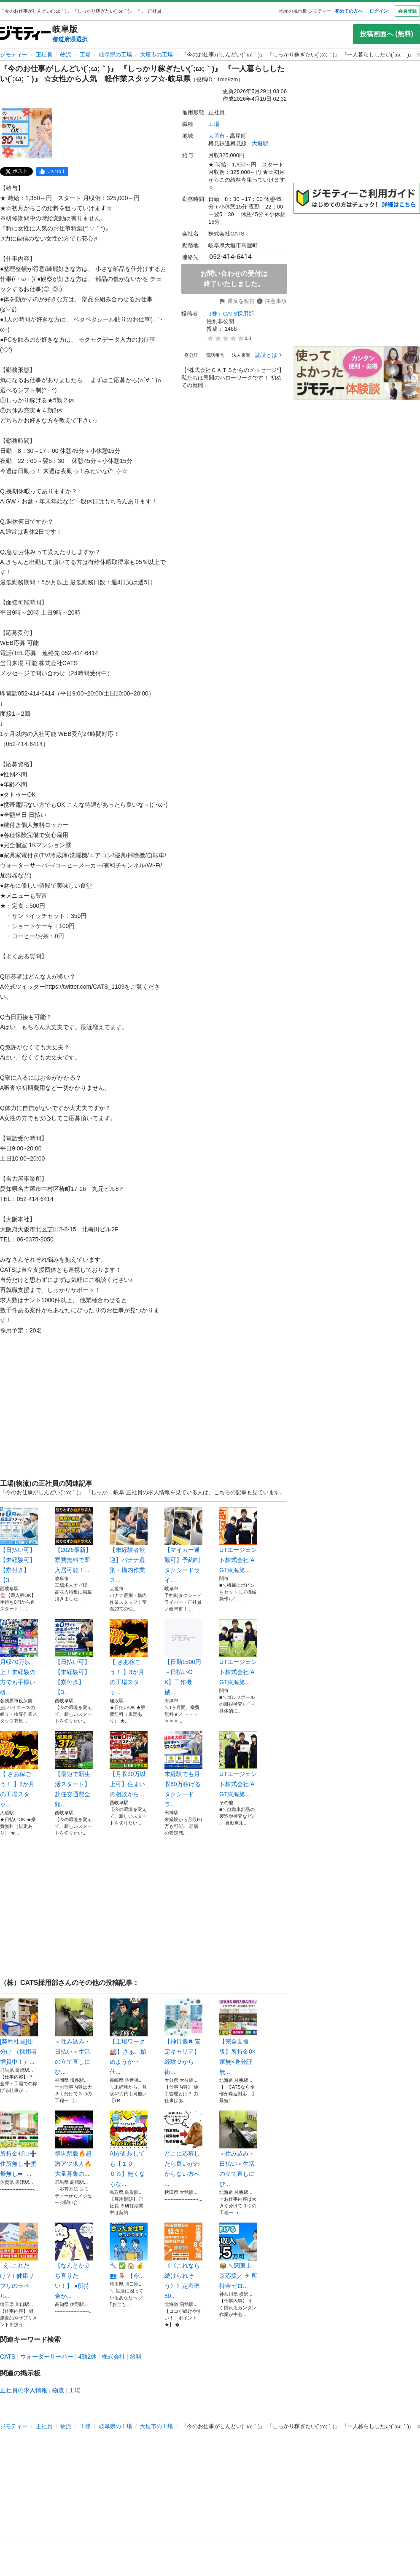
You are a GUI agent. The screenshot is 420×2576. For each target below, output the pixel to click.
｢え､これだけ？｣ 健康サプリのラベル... (19, 2261)
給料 (136, 2356)
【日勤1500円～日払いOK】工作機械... (183, 1657)
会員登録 (407, 10)
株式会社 (113, 2356)
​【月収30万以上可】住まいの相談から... (129, 1764)
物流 (65, 54)
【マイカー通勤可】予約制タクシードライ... (183, 1545)
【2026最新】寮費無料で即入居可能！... (74, 1540)
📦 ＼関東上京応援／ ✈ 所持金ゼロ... (238, 2256)
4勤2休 (87, 2356)
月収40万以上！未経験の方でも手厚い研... (19, 1657)
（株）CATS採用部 (230, 313)
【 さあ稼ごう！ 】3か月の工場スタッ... (129, 1657)
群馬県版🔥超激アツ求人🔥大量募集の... (74, 2144)
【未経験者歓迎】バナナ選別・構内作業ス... (129, 1545)
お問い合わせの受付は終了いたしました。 (234, 278)
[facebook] (52, 171)
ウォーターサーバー (46, 2356)
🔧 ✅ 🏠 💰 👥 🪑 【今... (129, 2251)
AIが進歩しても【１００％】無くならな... (129, 2149)
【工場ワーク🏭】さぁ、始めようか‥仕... (129, 2036)
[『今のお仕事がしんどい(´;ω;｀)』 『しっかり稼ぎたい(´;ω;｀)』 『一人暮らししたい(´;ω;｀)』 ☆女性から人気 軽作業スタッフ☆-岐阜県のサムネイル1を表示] (27, 133)
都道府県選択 (70, 39)
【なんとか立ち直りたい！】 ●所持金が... (74, 2261)
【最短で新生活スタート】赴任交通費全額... (74, 1769)
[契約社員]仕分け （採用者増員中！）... (19, 2031)
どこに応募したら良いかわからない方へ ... (183, 2149)
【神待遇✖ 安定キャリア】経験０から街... (183, 2036)
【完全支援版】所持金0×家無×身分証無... (238, 2036)
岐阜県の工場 (115, 54)
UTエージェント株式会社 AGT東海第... (238, 1540)
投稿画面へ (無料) (386, 33)
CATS (7, 2356)
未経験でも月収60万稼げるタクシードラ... (183, 1769)
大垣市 (216, 136)
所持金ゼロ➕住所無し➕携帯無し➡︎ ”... (19, 2144)
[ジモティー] (25, 34)
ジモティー (13, 54)
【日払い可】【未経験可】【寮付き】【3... (19, 1545)
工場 (85, 54)
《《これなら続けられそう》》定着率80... (183, 2261)
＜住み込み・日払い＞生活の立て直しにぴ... (74, 2036)
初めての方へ (349, 10)
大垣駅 (260, 143)
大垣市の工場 (156, 54)
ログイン (378, 10)
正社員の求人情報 (23, 2390)
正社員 (44, 54)
